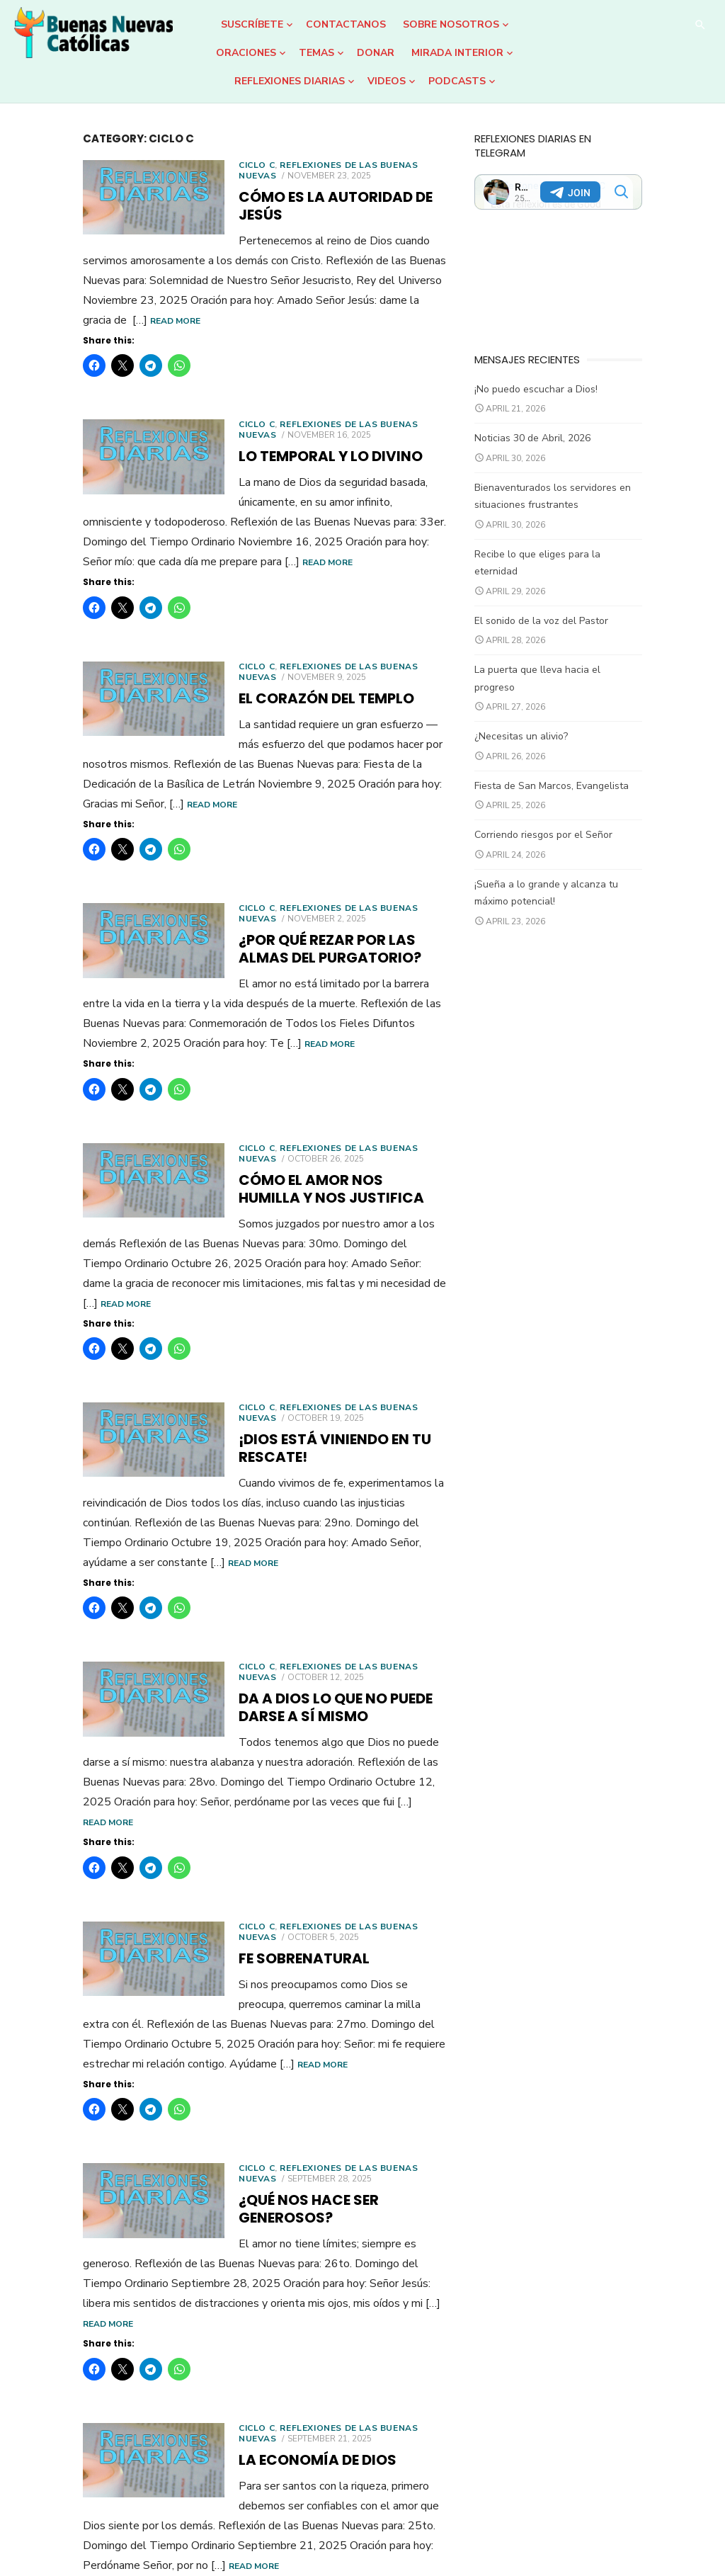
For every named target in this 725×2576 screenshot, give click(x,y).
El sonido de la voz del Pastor (564, 614)
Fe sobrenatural (236, 1824)
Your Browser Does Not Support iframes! (603, 177)
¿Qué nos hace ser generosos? (290, 2045)
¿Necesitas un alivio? (543, 713)
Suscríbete (252, 24)
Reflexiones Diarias (289, 81)
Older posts (59, 2470)
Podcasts (457, 81)
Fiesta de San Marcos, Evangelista (574, 761)
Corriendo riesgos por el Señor (566, 811)
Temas (316, 52)
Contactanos (346, 24)
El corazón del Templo (259, 661)
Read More (41, 303)
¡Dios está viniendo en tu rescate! (303, 1362)
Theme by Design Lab (660, 2546)
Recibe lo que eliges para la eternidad (583, 565)
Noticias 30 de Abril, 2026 (555, 449)
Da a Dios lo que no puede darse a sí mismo (308, 1592)
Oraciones (246, 52)
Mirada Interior (457, 52)
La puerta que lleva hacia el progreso (581, 663)
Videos (386, 81)
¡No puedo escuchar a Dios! (558, 400)
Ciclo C (189, 165)
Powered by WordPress (542, 2546)
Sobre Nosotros (451, 24)
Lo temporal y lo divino (263, 438)
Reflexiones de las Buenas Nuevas (301, 165)
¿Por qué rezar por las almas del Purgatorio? (299, 891)
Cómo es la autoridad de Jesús (291, 197)
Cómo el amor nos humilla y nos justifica (298, 1131)
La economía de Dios (250, 2268)
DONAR (375, 52)
